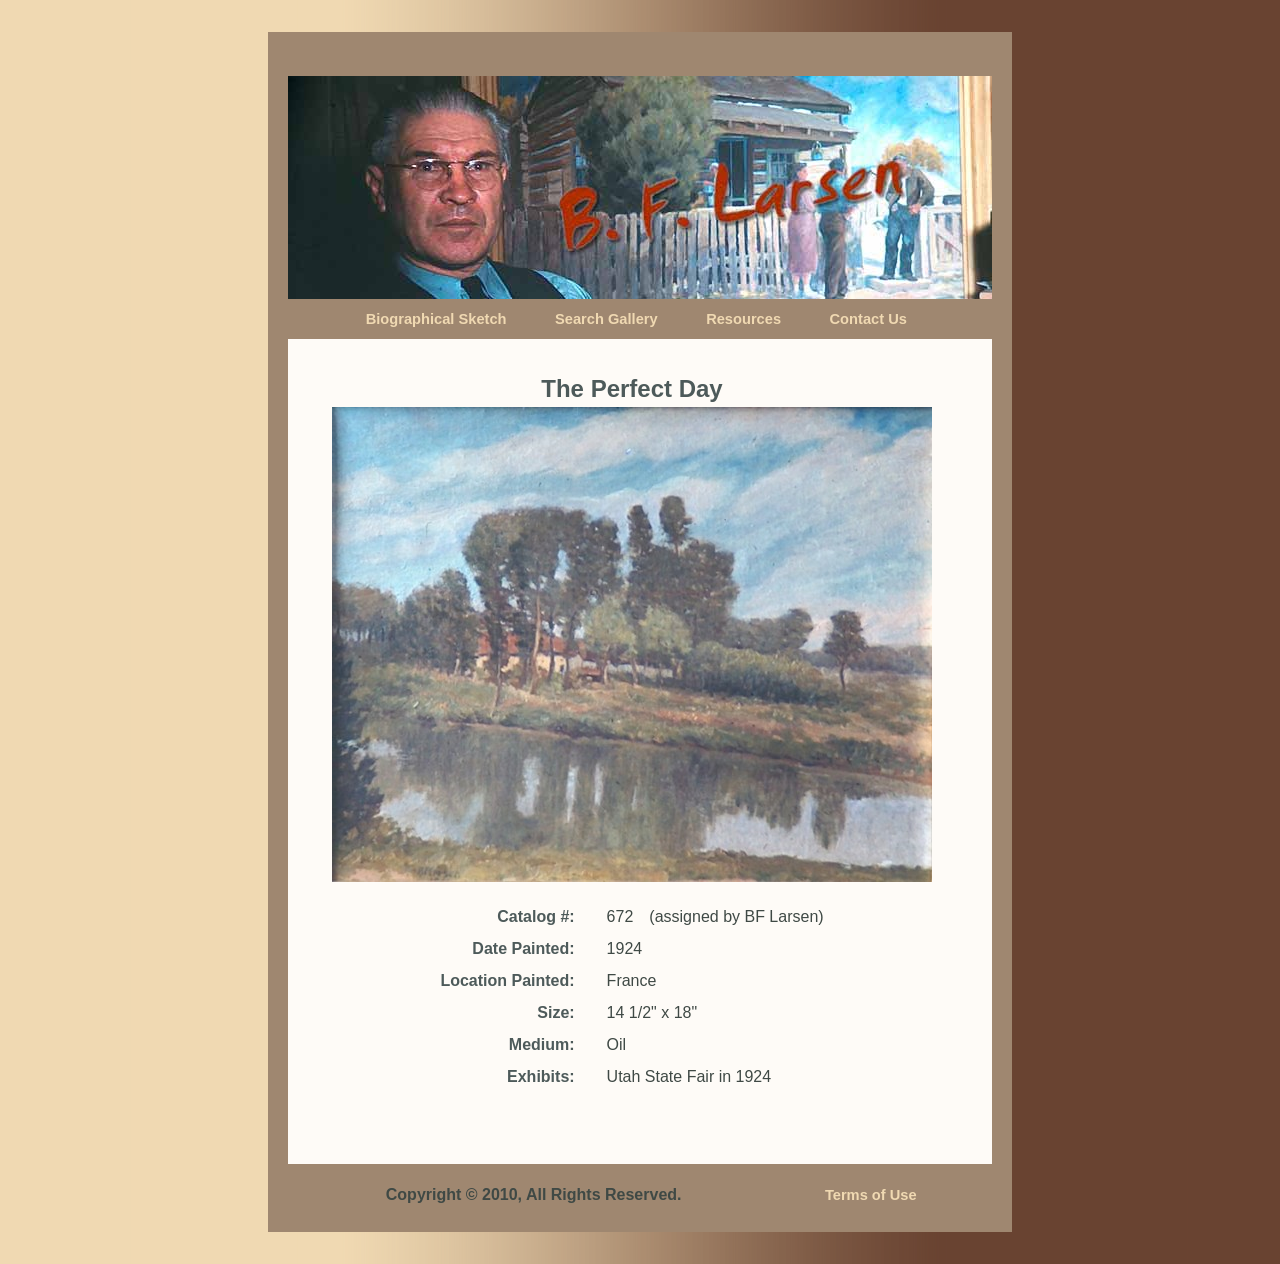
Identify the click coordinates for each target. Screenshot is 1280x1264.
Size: (555, 1012)
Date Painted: (523, 948)
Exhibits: (541, 1076)
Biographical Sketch (436, 319)
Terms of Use (871, 1195)
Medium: (542, 1044)
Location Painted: (507, 980)
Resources (743, 319)
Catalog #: (535, 916)
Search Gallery (606, 319)
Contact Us (868, 319)
